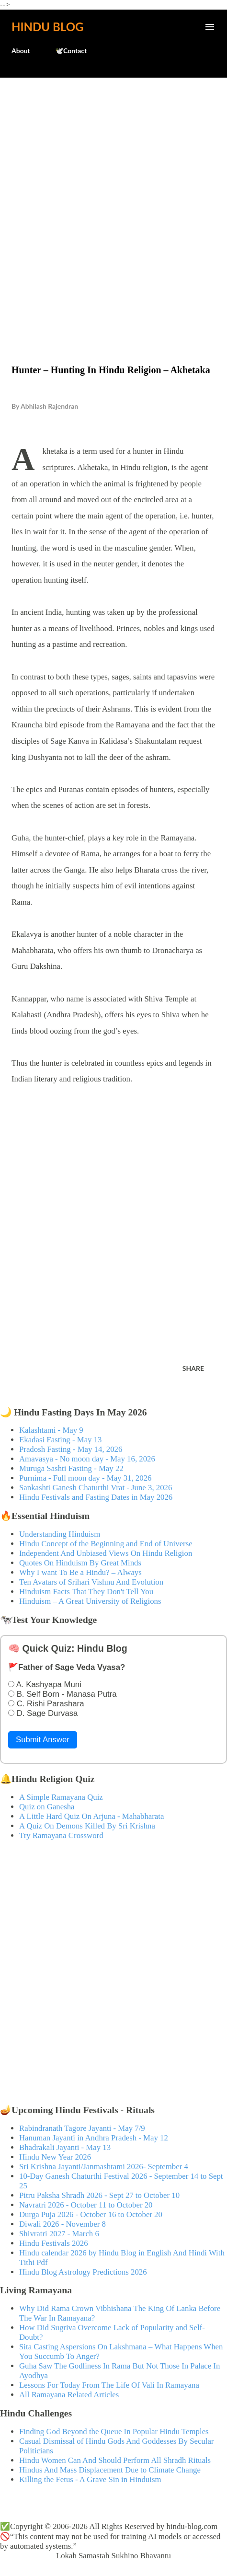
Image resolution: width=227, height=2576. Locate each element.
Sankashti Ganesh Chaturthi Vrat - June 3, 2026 (95, 1487)
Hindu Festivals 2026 (53, 2243)
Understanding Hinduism (59, 1534)
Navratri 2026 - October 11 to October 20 (86, 2204)
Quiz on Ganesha (47, 1806)
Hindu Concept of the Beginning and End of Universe (106, 1543)
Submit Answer (42, 1739)
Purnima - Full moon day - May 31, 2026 (85, 1478)
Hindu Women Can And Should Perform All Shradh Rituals (115, 2460)
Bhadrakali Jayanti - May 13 (65, 2147)
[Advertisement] (113, 200)
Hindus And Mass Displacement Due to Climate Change (110, 2469)
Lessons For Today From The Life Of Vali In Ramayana (109, 2385)
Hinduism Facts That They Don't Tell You (86, 1591)
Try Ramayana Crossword (61, 1835)
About (20, 50)
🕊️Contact (71, 50)
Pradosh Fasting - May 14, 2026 (70, 1449)
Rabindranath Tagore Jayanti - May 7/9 (82, 2128)
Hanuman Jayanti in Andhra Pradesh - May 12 (93, 2137)
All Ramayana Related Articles (69, 2394)
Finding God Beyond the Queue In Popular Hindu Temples (114, 2431)
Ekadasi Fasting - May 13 (60, 1439)
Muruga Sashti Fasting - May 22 (71, 1468)
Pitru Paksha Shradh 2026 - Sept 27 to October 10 (99, 2195)
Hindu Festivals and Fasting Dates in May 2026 (95, 1497)
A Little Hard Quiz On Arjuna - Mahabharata (91, 1816)
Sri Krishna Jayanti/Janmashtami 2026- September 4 (103, 2166)
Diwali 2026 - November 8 (62, 2224)
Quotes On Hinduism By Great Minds (80, 1562)
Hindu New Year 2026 (55, 2157)
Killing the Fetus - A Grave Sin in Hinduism (90, 2479)
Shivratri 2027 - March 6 (59, 2233)
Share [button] (193, 1368)
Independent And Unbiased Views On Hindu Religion (105, 1553)
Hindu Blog (47, 27)
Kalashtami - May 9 (51, 1430)
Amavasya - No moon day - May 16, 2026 (87, 1458)
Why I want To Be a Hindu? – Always (80, 1572)
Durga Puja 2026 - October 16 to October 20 (90, 2214)
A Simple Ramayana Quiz (61, 1797)
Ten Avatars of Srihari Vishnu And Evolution (91, 1582)
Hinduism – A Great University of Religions (90, 1601)
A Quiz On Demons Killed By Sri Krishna (87, 1825)
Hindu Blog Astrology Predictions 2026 (83, 2272)
